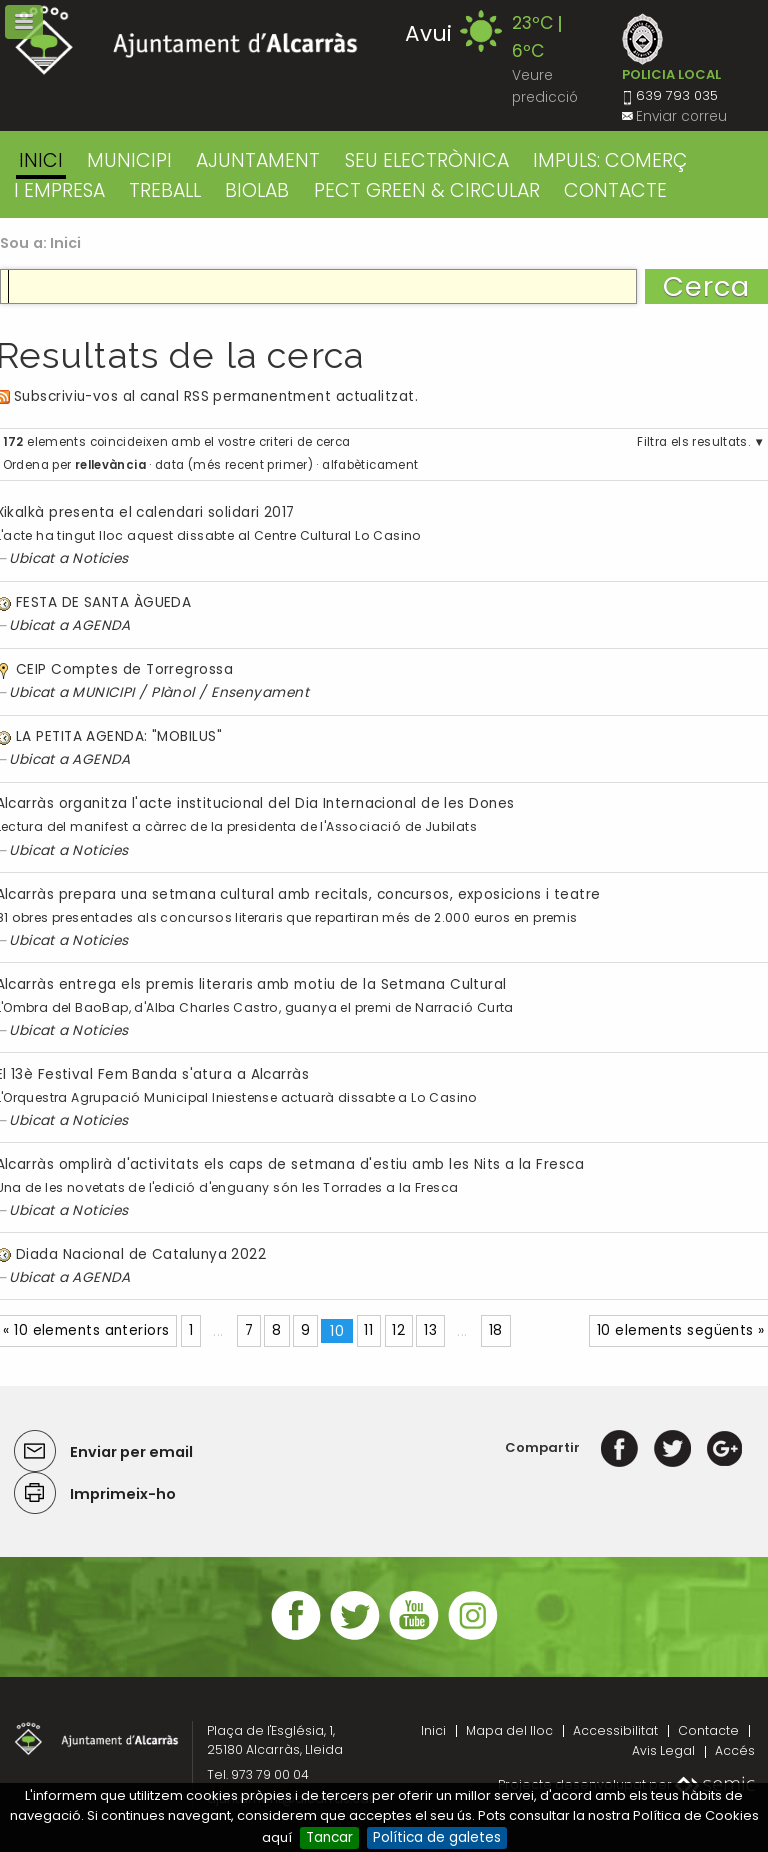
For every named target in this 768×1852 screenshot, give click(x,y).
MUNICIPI (129, 160)
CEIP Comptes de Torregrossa (124, 669)
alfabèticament (370, 465)
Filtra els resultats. (693, 442)
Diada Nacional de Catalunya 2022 (141, 1254)
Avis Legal (663, 1750)
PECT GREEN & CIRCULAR (427, 190)
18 (496, 1330)
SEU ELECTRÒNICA (427, 160)
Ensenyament (260, 692)
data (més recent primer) (234, 465)
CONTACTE (615, 190)
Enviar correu (681, 116)
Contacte (708, 1730)
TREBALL (165, 190)
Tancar (329, 1837)
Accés (735, 1750)
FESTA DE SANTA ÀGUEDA (103, 602)
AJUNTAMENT (258, 160)
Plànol (173, 692)
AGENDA (101, 625)
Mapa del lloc (509, 1730)
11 (368, 1330)
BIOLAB (257, 190)
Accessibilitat (615, 1730)
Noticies (100, 558)
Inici (41, 160)
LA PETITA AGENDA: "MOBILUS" (119, 736)
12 (398, 1330)
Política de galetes (437, 1837)
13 (430, 1330)
